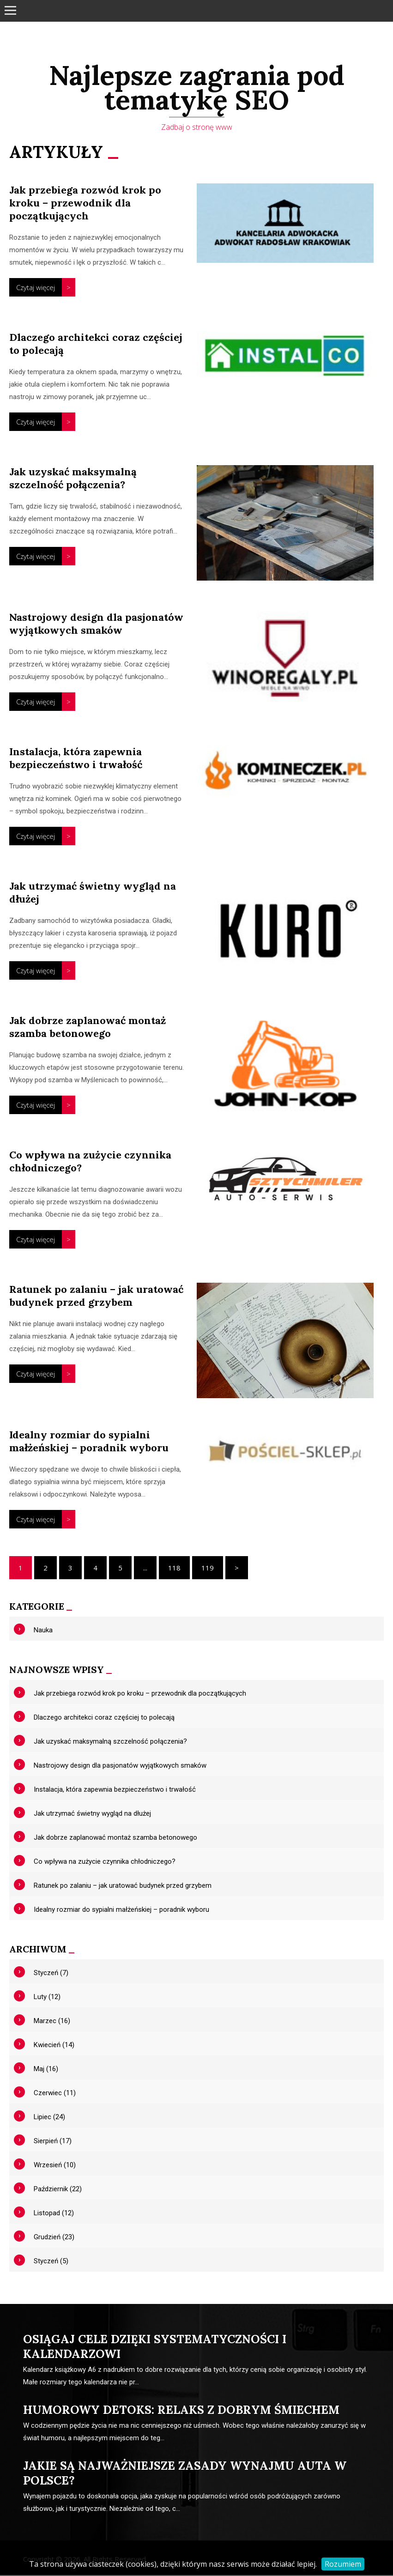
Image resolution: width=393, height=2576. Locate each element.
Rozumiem (343, 2564)
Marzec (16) (52, 2022)
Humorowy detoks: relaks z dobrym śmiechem (181, 2410)
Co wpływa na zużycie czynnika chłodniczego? (104, 1862)
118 (174, 1568)
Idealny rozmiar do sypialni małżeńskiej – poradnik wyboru (89, 1442)
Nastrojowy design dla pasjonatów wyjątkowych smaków (96, 624)
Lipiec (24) (49, 2118)
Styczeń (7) (51, 1974)
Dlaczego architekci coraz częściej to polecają (104, 1718)
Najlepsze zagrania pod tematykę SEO (196, 88)
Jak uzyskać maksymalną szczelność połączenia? (73, 479)
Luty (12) (47, 1998)
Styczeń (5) (51, 2262)
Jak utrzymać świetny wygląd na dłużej (92, 1814)
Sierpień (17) (53, 2142)
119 (207, 1568)
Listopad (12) (54, 2214)
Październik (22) (58, 2190)
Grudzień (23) (54, 2238)
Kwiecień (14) (54, 2046)
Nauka (43, 1631)
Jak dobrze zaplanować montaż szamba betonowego (87, 1028)
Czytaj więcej (35, 288)
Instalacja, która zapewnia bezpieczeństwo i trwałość (75, 759)
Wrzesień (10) (55, 2166)
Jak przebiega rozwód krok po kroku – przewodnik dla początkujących (85, 203)
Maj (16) (46, 2070)
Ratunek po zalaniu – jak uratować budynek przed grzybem (96, 1296)
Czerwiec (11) (55, 2094)
